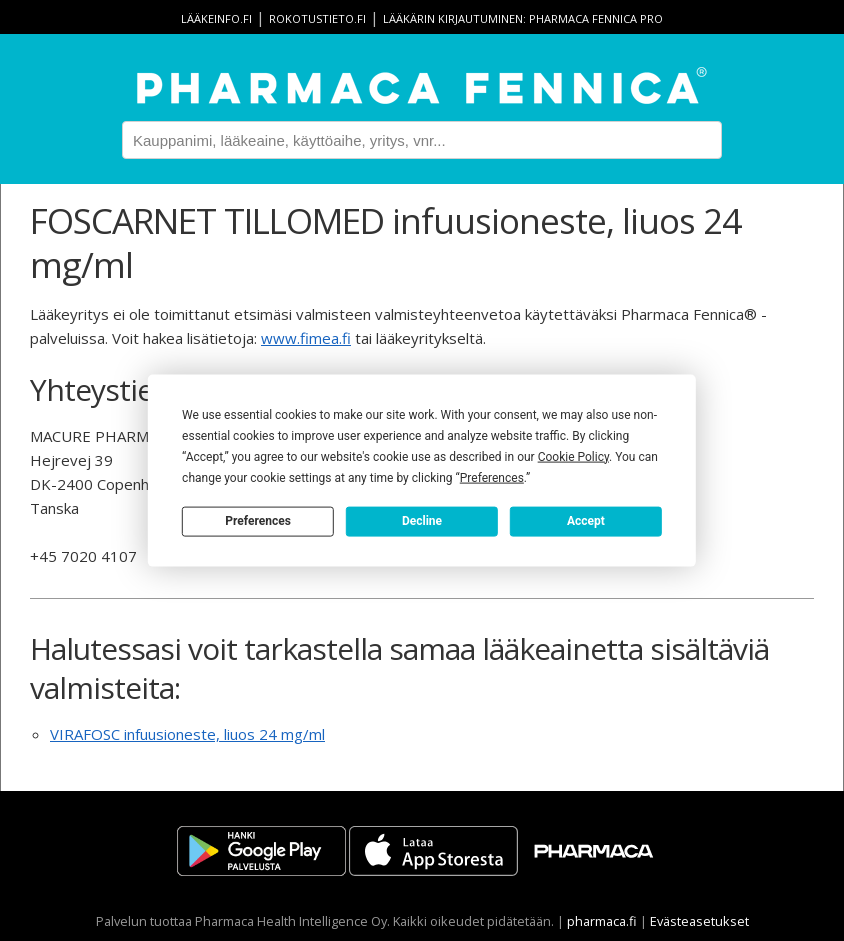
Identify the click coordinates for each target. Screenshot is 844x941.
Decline (422, 521)
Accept (586, 521)
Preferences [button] (492, 477)
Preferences (258, 521)
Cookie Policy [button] (573, 456)
